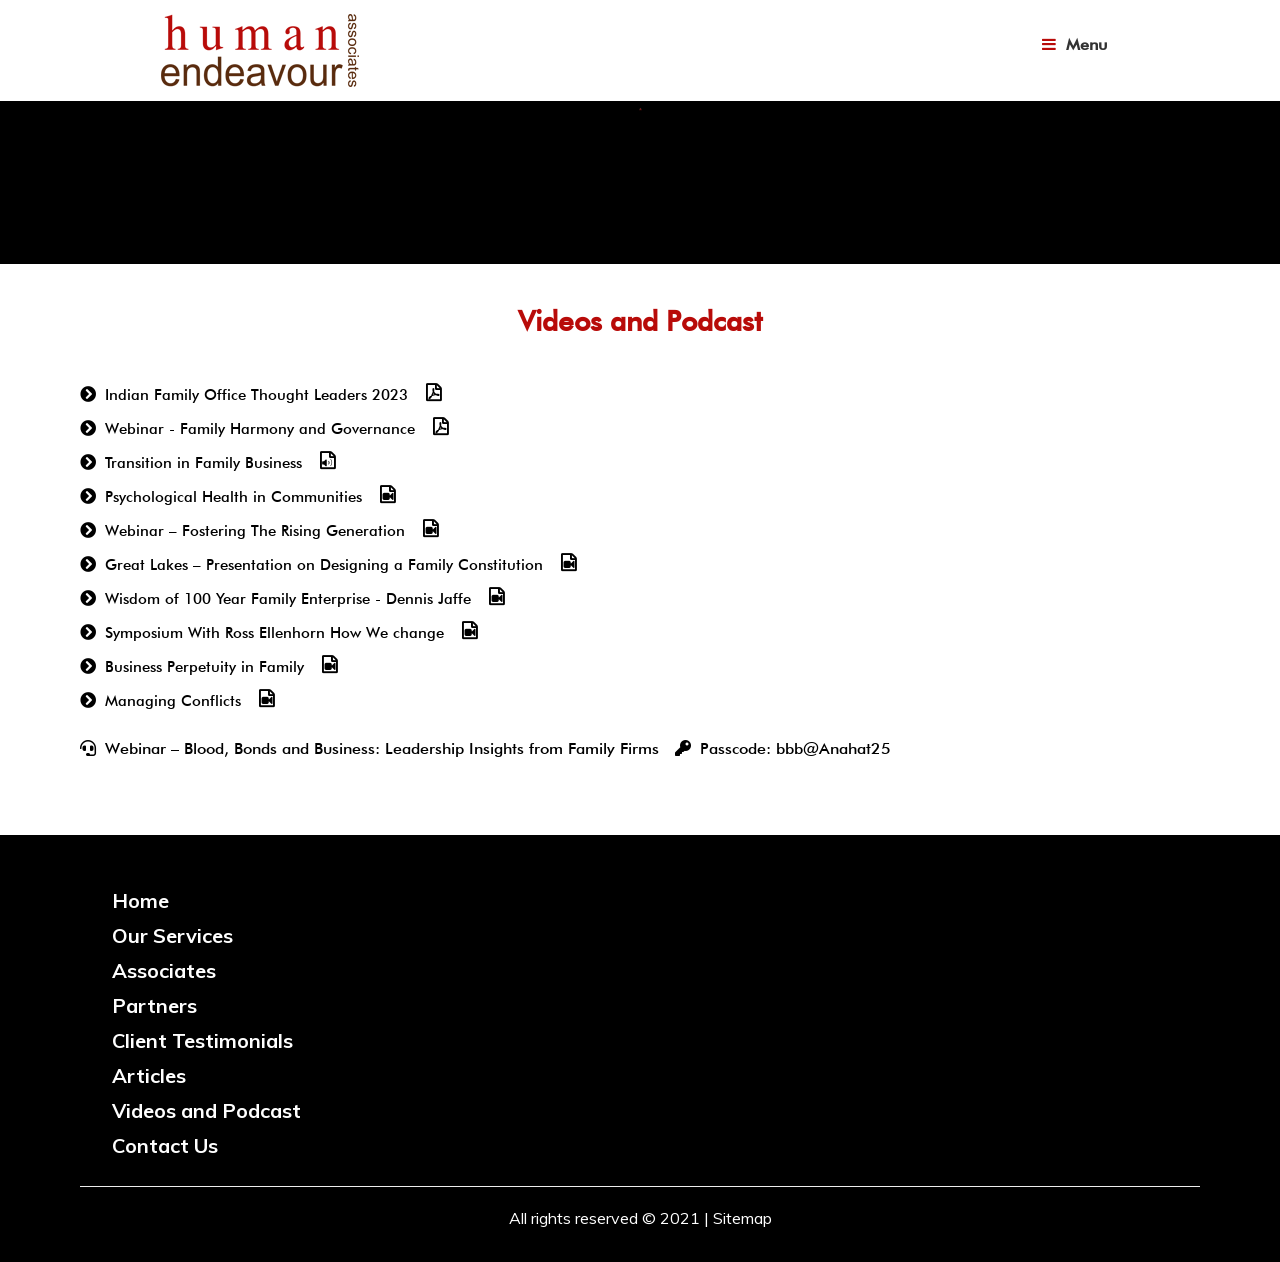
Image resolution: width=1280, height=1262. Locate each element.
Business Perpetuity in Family (204, 667)
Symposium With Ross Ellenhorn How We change (274, 633)
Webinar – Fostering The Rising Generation (255, 531)
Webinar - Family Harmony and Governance (260, 429)
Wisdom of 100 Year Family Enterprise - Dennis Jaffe (288, 599)
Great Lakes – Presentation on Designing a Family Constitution (324, 565)
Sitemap (742, 1218)
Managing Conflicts (173, 701)
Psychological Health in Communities (233, 497)
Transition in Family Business (203, 463)
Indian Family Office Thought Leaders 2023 (256, 395)
